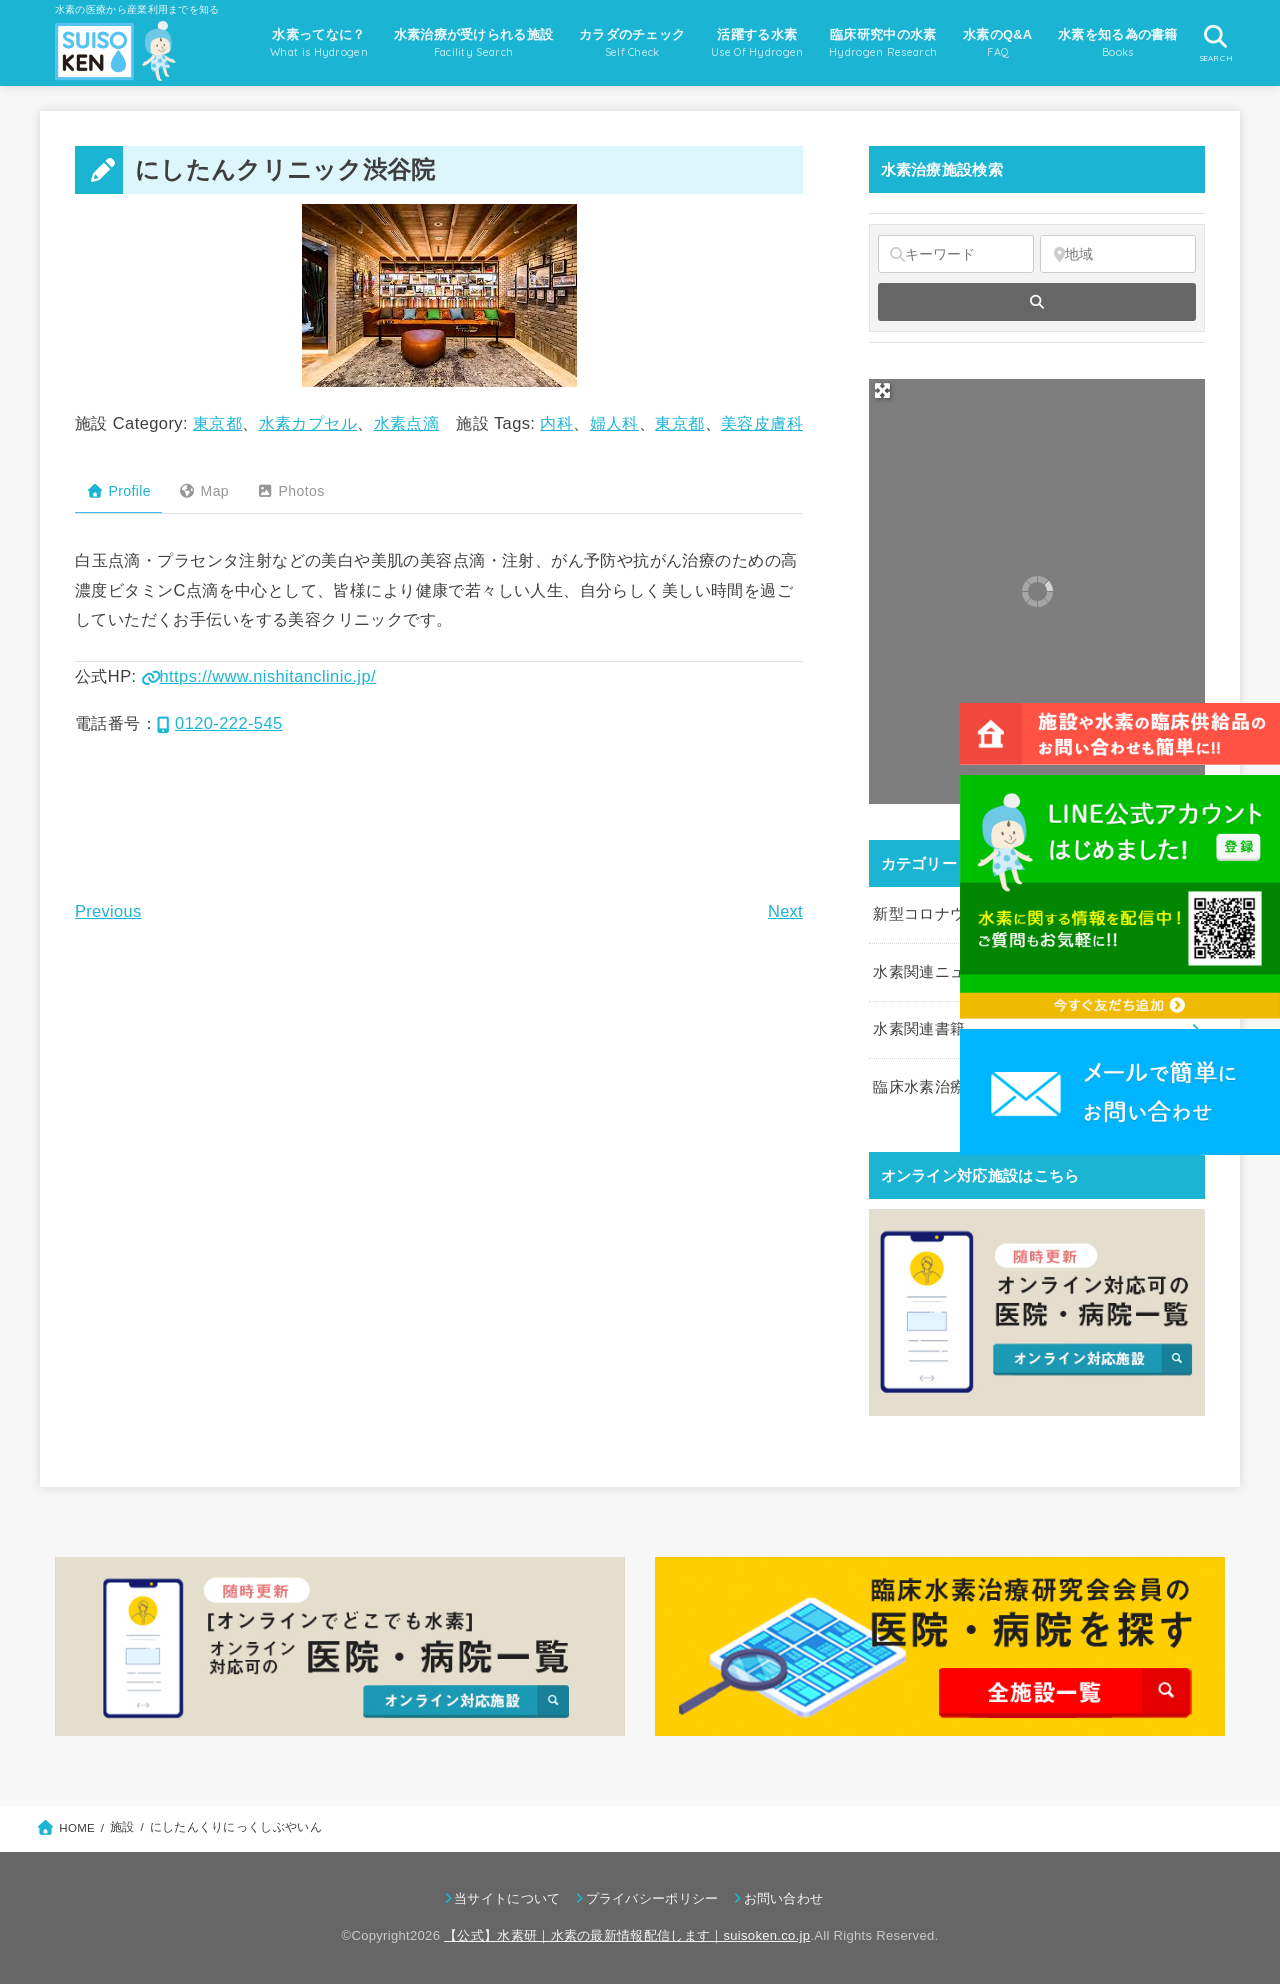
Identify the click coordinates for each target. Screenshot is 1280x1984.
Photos (290, 491)
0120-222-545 (220, 723)
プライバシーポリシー (652, 1898)
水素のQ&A (997, 45)
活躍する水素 (757, 45)
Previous (108, 911)
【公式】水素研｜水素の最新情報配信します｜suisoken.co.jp (627, 1935)
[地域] (1118, 254)
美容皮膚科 (762, 423)
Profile (118, 491)
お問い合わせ (784, 1898)
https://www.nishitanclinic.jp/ (259, 676)
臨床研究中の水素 (883, 45)
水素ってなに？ (319, 45)
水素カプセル (308, 423)
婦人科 (614, 423)
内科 (556, 423)
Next (785, 911)
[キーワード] (956, 254)
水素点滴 (407, 423)
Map (203, 491)
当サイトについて (507, 1898)
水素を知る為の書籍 (1118, 45)
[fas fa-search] (1037, 302)
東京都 (217, 423)
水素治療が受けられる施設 (474, 45)
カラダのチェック (632, 45)
